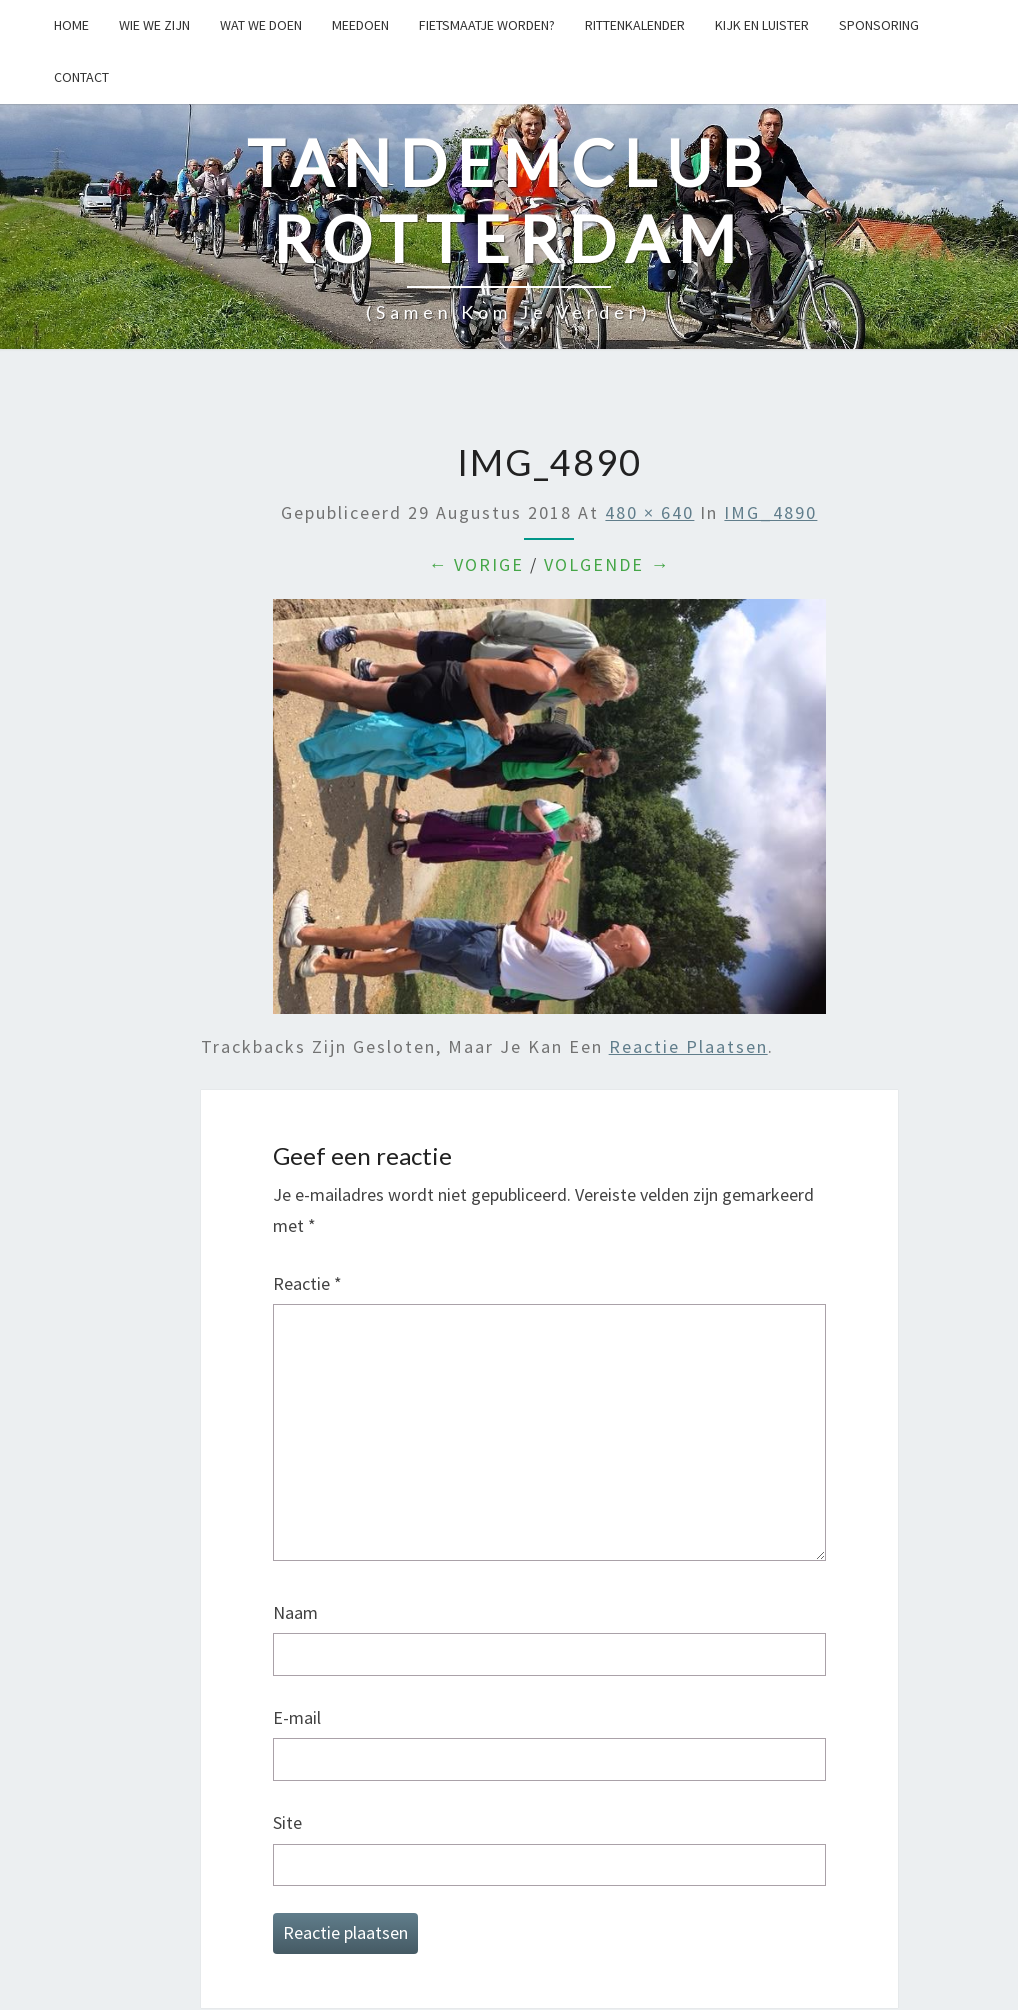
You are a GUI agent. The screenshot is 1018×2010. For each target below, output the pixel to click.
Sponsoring (879, 25)
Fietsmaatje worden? (487, 25)
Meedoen (360, 25)
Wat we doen (261, 25)
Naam (295, 1612)
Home (71, 25)
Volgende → (607, 564)
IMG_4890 (770, 512)
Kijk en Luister (762, 25)
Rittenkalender (635, 25)
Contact (81, 77)
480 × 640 (649, 512)
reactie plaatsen (688, 1046)
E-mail (297, 1717)
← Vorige (476, 564)
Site (287, 1822)
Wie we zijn (154, 25)
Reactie (307, 1283)
